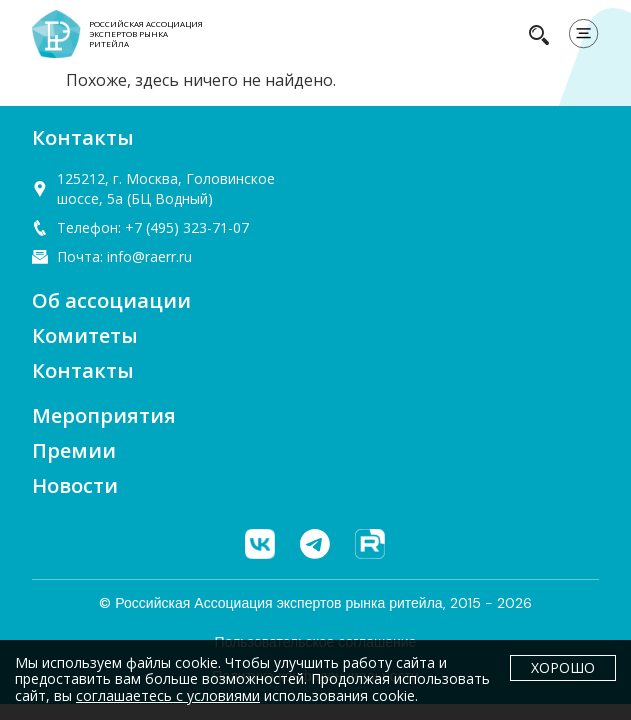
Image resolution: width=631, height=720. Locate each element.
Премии (74, 450)
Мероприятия (104, 415)
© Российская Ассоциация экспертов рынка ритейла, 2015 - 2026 (315, 603)
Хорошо (563, 667)
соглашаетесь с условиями (168, 695)
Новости (75, 485)
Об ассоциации (111, 300)
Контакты (83, 370)
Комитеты (85, 335)
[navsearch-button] (539, 34)
